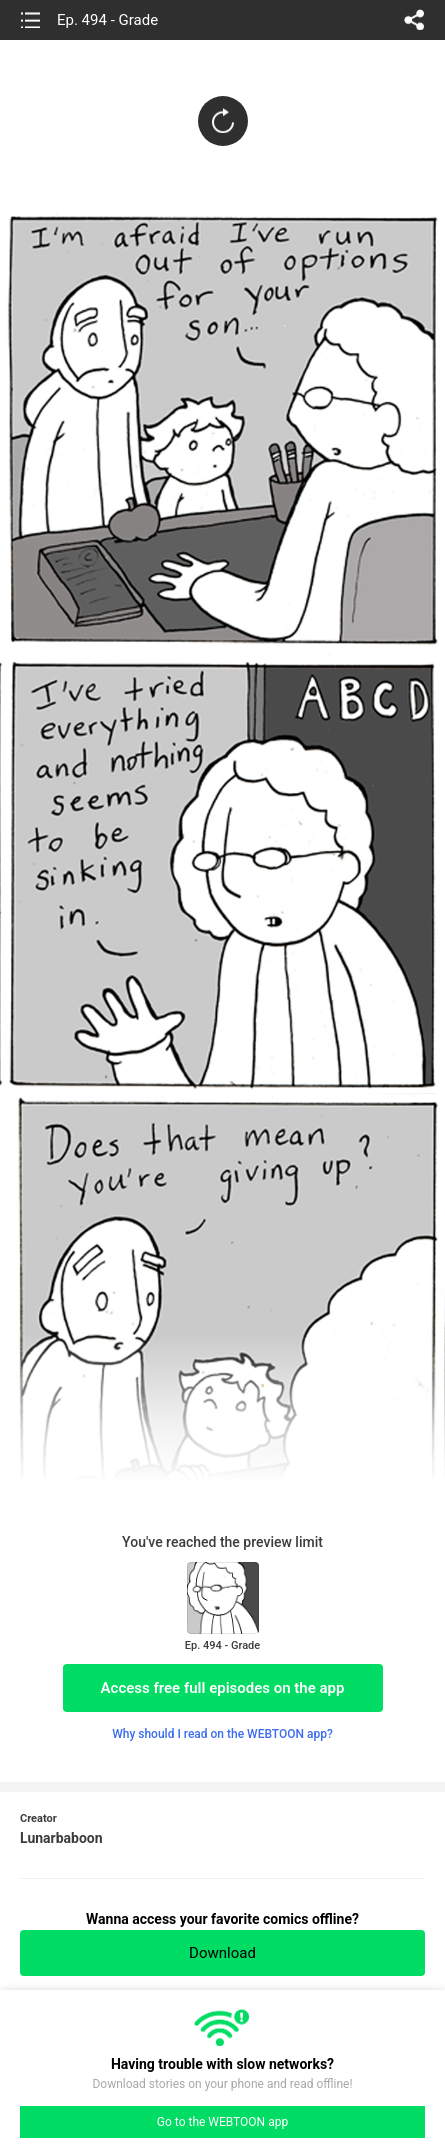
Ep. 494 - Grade (107, 20)
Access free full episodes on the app (223, 1688)
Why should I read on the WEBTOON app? (222, 1734)
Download (222, 1953)
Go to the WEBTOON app (222, 2122)
